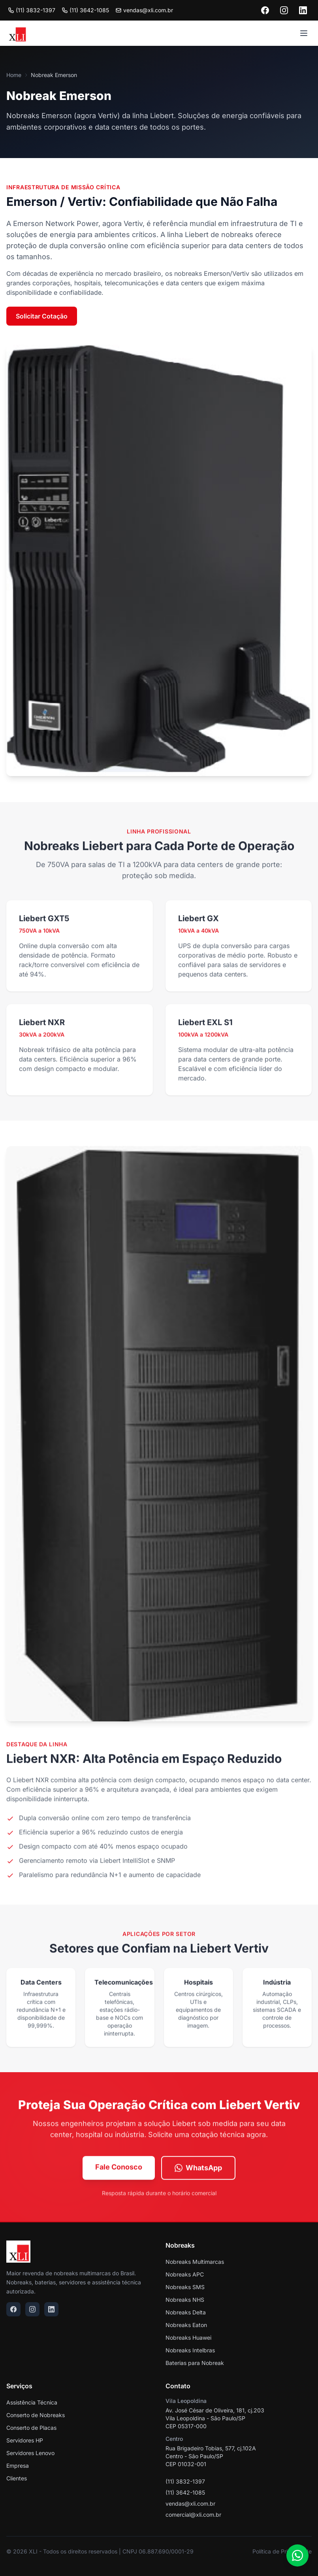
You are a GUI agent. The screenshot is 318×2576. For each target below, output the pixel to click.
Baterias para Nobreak (195, 2362)
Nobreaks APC (185, 2274)
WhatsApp (198, 2171)
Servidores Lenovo (30, 2453)
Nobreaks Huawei (188, 2337)
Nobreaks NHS (185, 2299)
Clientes (16, 2478)
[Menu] (304, 33)
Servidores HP (24, 2440)
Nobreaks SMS (185, 2287)
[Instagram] (284, 10)
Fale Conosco (118, 2170)
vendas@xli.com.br (190, 2503)
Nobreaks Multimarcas (195, 2261)
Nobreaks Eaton (186, 2325)
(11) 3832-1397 (31, 10)
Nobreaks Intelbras (190, 2350)
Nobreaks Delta (186, 2312)
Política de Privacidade (282, 2551)
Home (13, 75)
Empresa (17, 2465)
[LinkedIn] (303, 10)
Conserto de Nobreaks (35, 2415)
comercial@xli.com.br (193, 2514)
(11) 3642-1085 (85, 10)
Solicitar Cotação (42, 316)
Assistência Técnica (31, 2402)
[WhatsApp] (297, 2555)
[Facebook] (265, 10)
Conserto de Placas (31, 2427)
